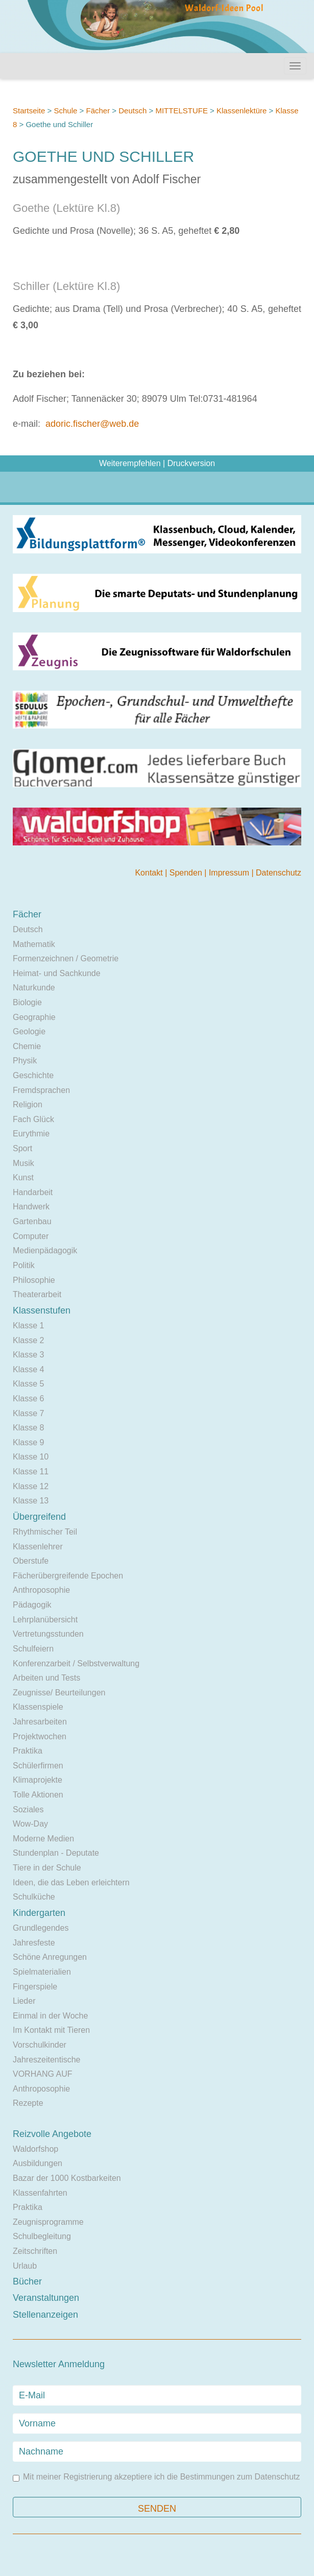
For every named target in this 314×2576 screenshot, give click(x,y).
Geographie (34, 1017)
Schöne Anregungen (50, 1957)
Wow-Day (30, 1823)
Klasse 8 (28, 1427)
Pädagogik (32, 1604)
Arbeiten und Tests (46, 1677)
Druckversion (191, 463)
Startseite (29, 110)
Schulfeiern (33, 1648)
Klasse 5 (28, 1383)
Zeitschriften (35, 2251)
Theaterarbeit (37, 1294)
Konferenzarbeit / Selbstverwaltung (76, 1663)
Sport (22, 1148)
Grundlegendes (40, 1928)
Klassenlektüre (241, 110)
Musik (23, 1163)
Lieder (24, 2001)
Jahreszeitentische (47, 2059)
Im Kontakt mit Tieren (51, 2030)
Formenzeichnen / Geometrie (65, 958)
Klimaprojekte (37, 1780)
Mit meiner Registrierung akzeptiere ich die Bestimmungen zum (156, 2477)
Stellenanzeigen (45, 2315)
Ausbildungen (37, 2163)
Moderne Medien (43, 1838)
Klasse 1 (28, 1325)
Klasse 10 (31, 1456)
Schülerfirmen (38, 1765)
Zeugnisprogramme (48, 2222)
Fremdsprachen (41, 1090)
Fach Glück (33, 1119)
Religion (27, 1104)
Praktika (27, 1750)
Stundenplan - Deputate (56, 1853)
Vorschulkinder (39, 2044)
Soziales (28, 1809)
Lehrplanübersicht (45, 1619)
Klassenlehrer (38, 1546)
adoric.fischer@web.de (92, 424)
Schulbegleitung (42, 2236)
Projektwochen (39, 1736)
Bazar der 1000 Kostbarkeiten (67, 2178)
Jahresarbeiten (40, 1721)
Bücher (27, 2281)
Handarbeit (33, 1192)
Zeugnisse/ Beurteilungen (59, 1692)
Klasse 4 (28, 1369)
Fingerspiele (35, 1986)
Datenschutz (278, 872)
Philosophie (34, 1280)
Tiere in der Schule (47, 1867)
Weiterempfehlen (130, 463)
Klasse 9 (28, 1442)
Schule (65, 110)
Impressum (230, 872)
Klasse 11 (31, 1471)
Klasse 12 (31, 1486)
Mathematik (34, 944)
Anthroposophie (41, 1590)
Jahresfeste (34, 1942)
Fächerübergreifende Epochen (68, 1575)
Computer (31, 1236)
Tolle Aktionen (38, 1794)
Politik (24, 1265)
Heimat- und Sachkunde (57, 973)
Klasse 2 (28, 1340)
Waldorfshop (35, 2149)
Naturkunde (34, 987)
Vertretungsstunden (48, 1634)
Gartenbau (32, 1221)
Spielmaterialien (42, 1971)
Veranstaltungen (46, 2298)
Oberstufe (31, 1561)
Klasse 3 (28, 1354)
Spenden (187, 872)
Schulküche (34, 1896)
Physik (25, 1060)
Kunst (23, 1177)
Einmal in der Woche (50, 2015)
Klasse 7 (28, 1413)
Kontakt (150, 872)
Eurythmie (31, 1133)
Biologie (27, 1002)
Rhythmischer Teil (45, 1531)
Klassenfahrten (40, 2193)
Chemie (27, 1046)
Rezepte (28, 2103)
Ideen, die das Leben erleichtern (71, 1882)
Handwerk (31, 1206)
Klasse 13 (31, 1500)
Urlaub (25, 2266)
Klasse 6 (28, 1398)
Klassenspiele (38, 1707)
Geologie (29, 1031)
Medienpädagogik (45, 1250)
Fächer (98, 110)
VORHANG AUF (42, 2074)
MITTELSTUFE (181, 110)
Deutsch (132, 110)
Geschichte (33, 1075)
